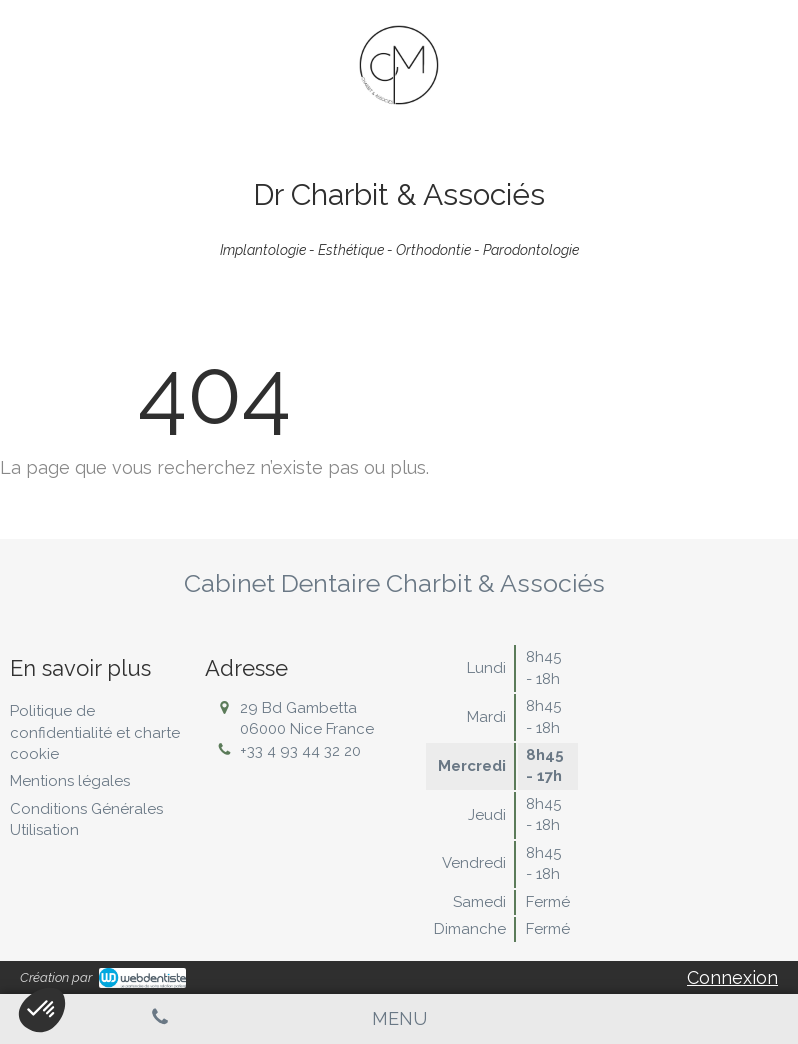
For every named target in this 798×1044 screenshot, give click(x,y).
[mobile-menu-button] (399, 1019)
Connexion (732, 977)
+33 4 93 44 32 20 (300, 751)
